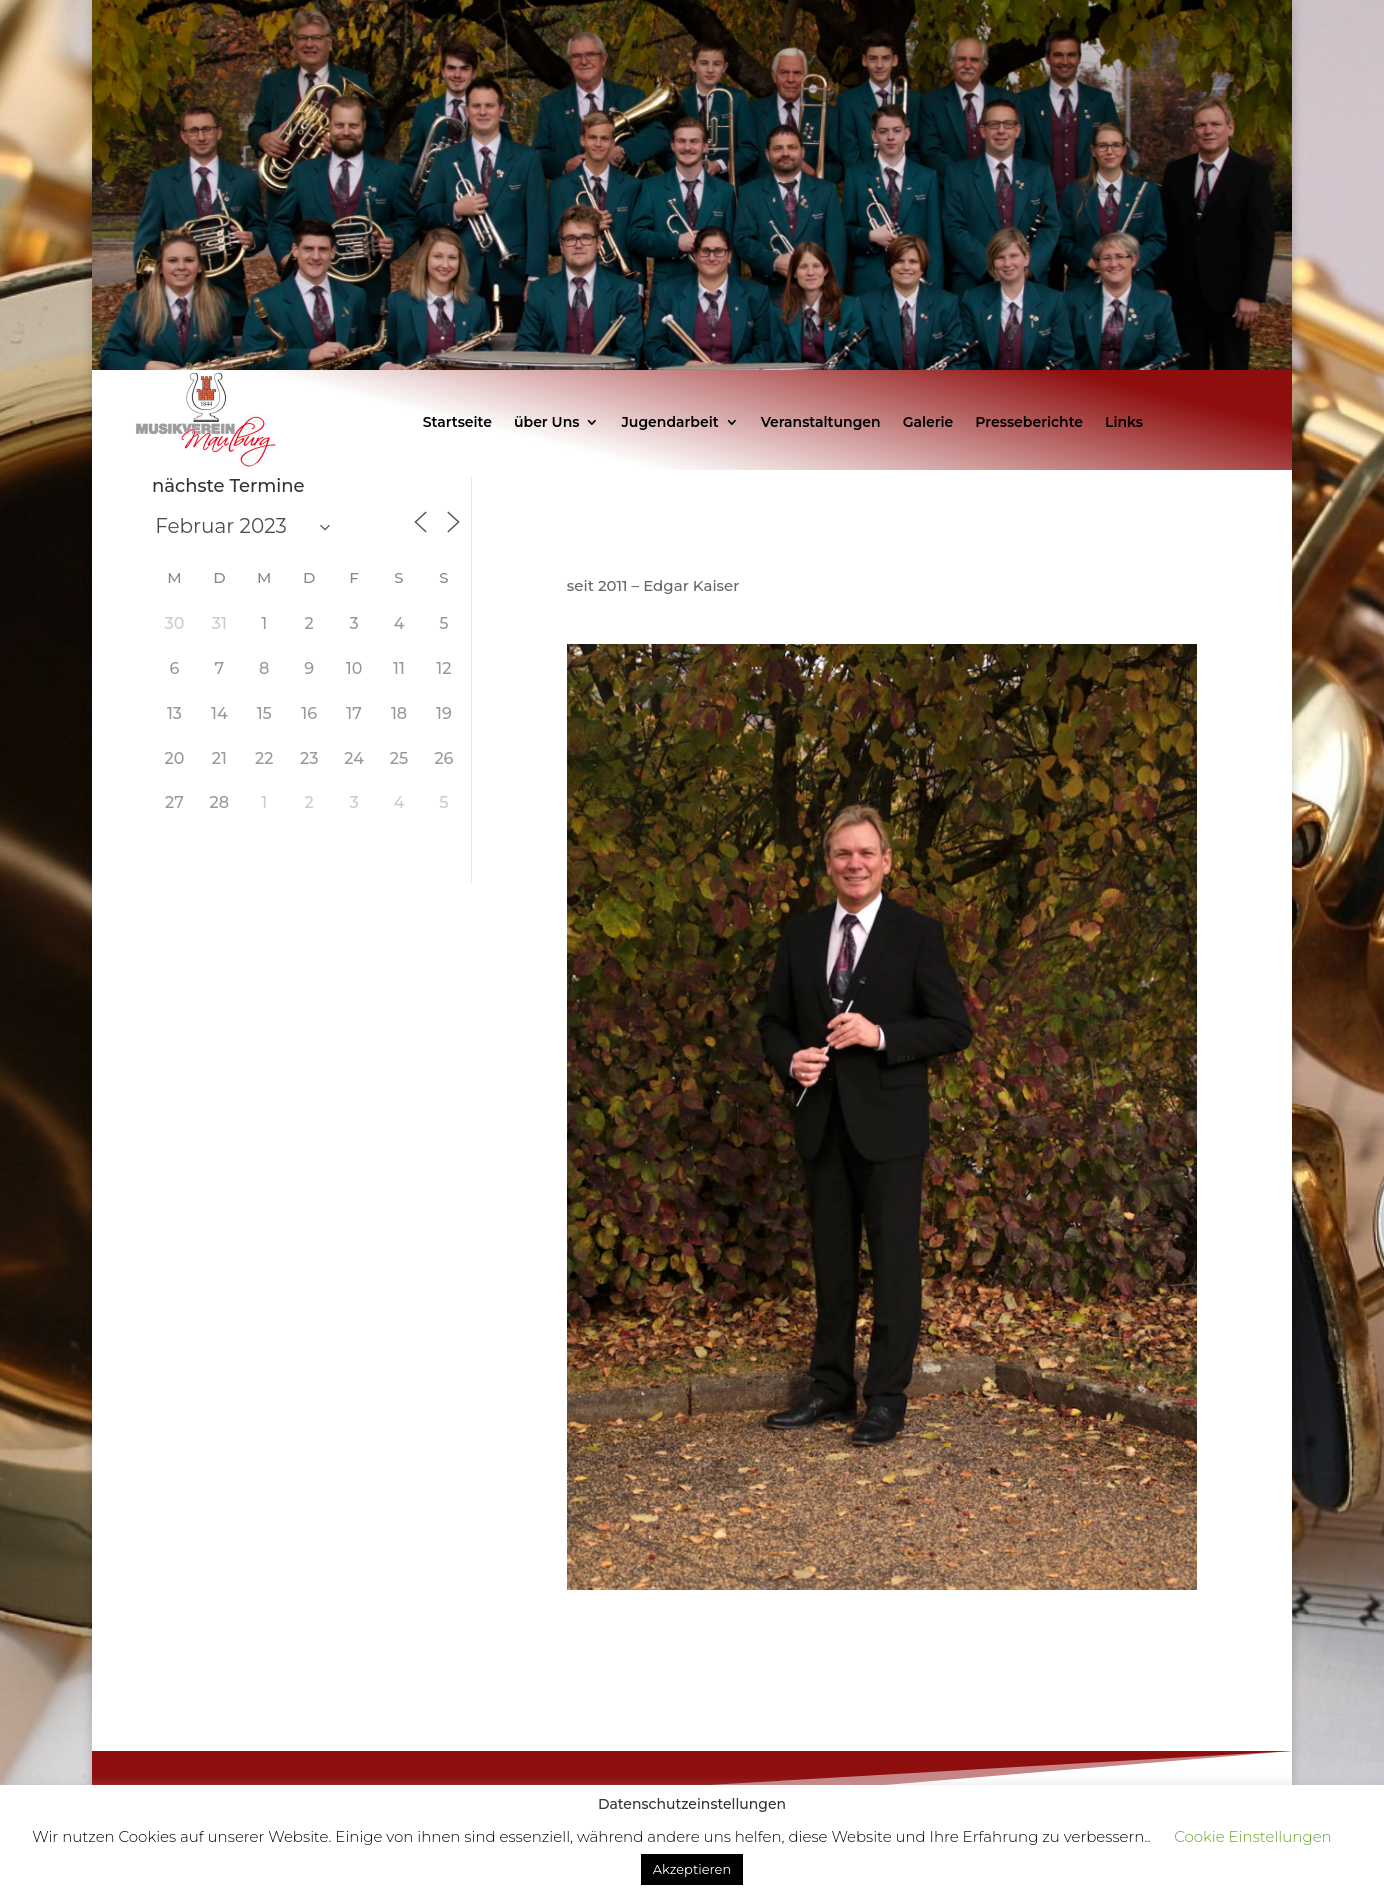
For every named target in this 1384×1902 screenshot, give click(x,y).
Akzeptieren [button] (692, 1869)
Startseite (457, 423)
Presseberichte (1029, 423)
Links (1124, 423)
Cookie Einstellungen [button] (1252, 1836)
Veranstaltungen (821, 423)
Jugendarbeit (669, 423)
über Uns (546, 423)
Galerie (928, 423)
